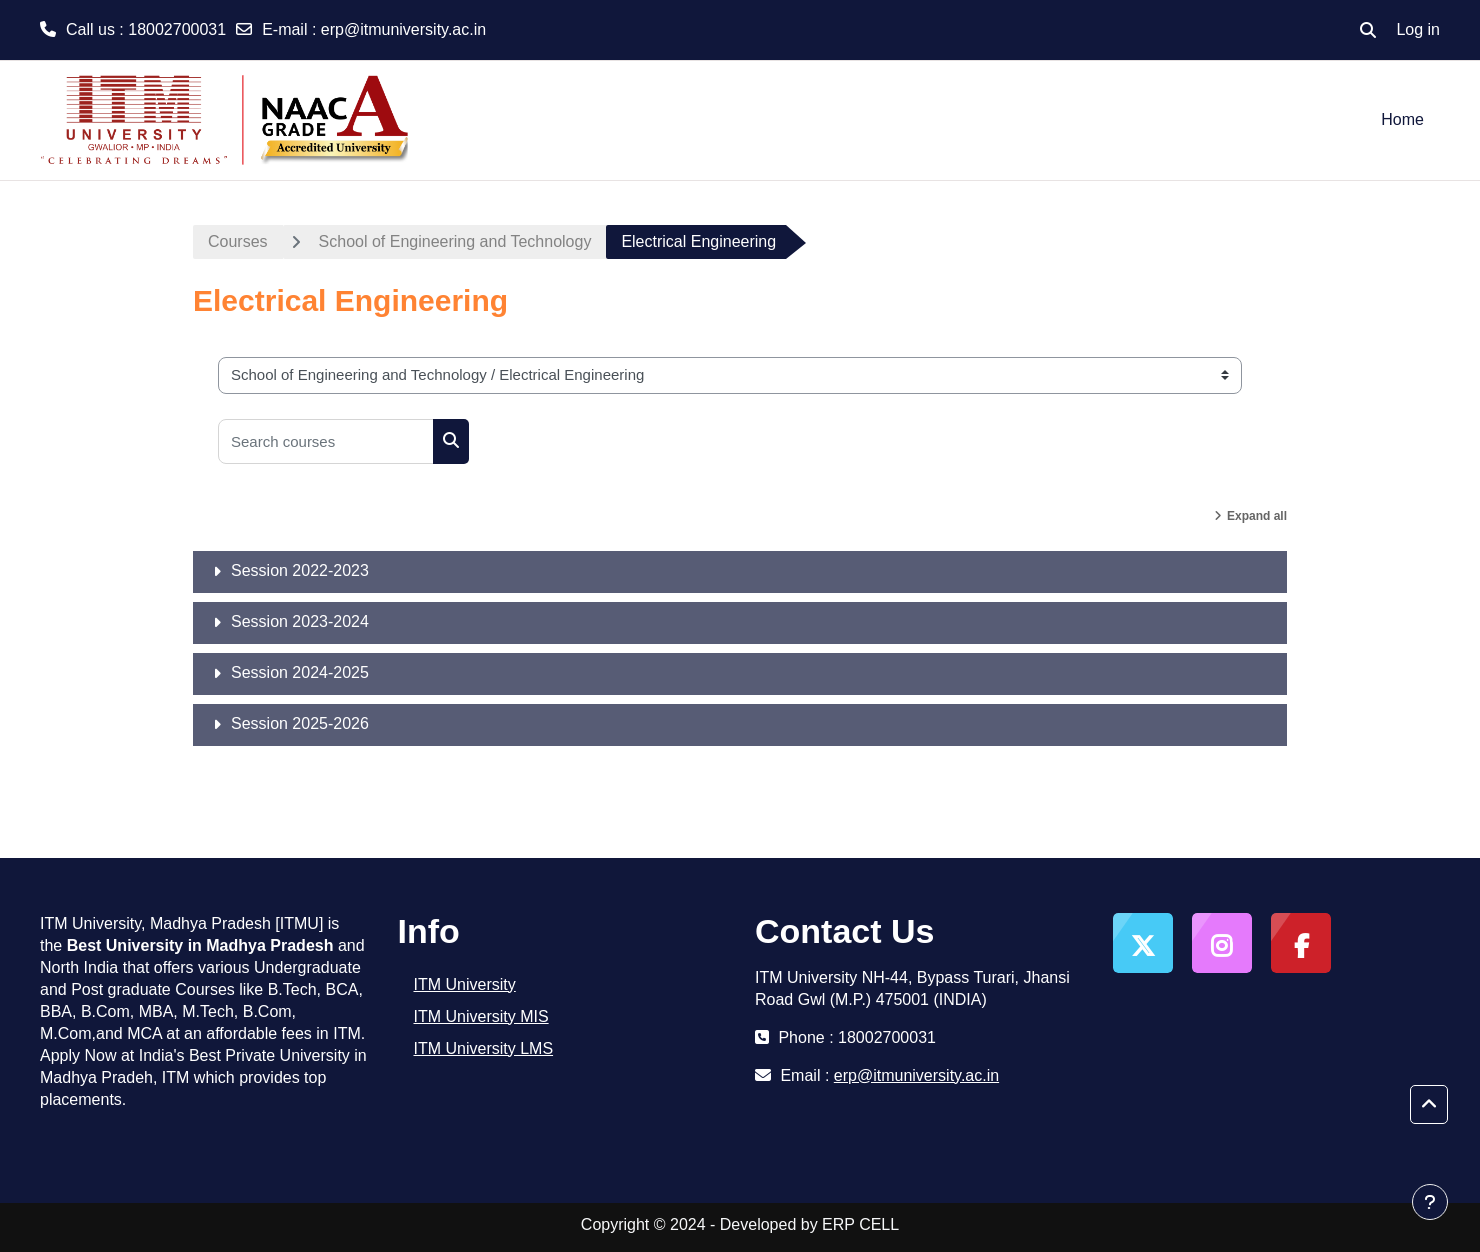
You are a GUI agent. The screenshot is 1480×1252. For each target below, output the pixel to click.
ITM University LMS (484, 1048)
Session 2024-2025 (300, 672)
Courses (238, 241)
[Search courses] (326, 441)
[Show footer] (1430, 1202)
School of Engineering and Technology (455, 241)
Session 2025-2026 (300, 723)
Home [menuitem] (1402, 119)
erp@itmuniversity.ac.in (403, 29)
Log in (1418, 29)
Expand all (1257, 516)
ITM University (465, 984)
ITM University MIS (481, 1016)
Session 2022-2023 (300, 570)
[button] (1368, 30)
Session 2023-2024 (300, 621)
